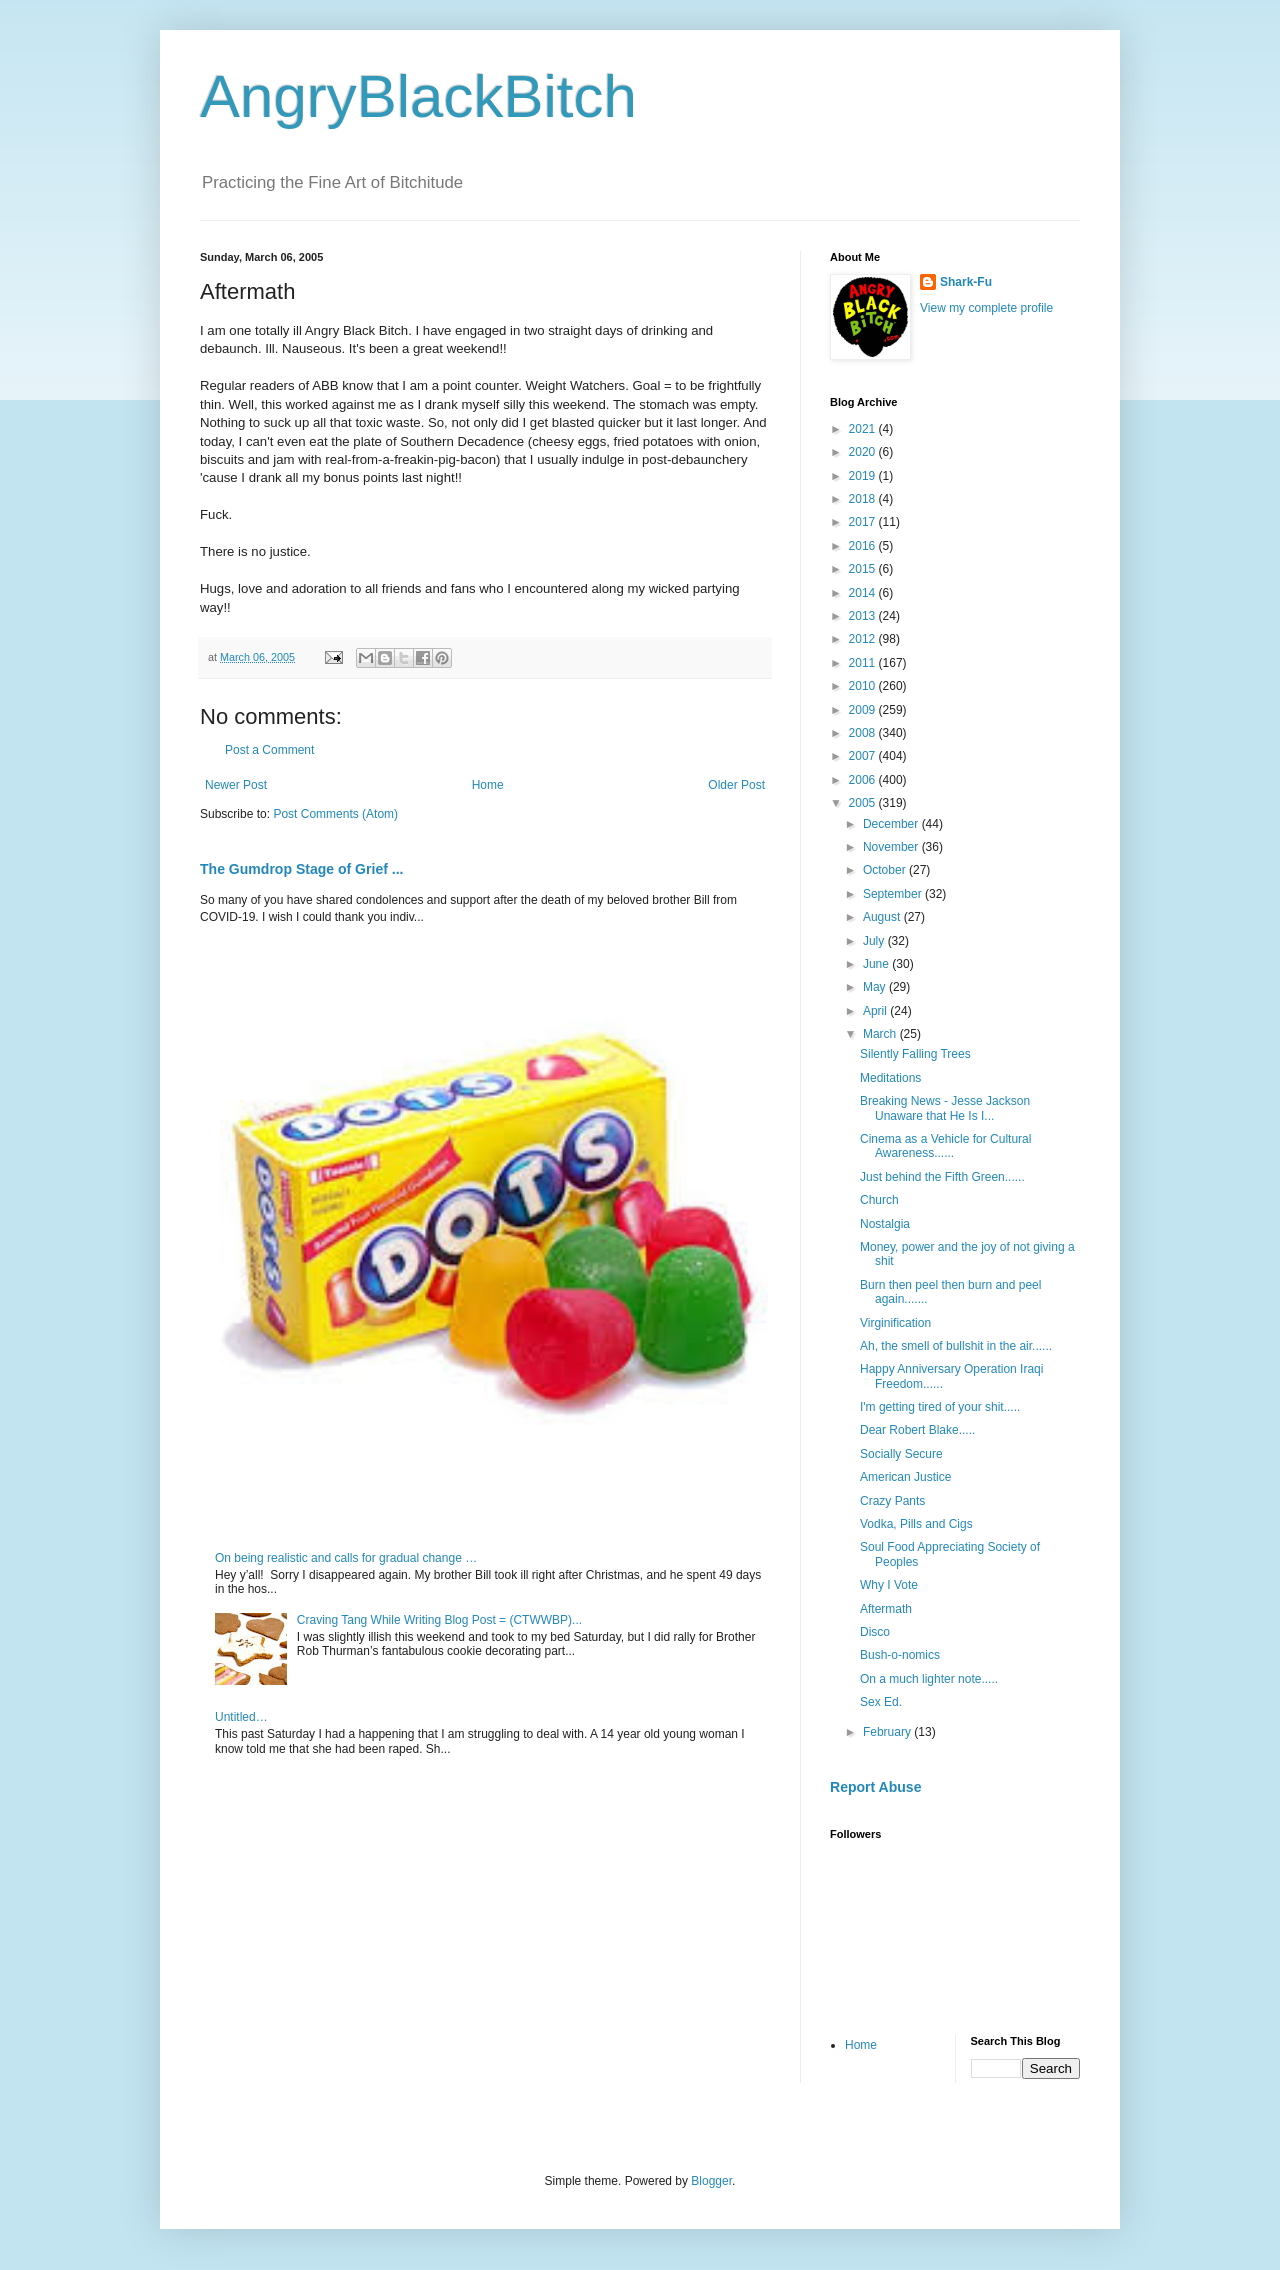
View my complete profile (986, 308)
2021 (864, 429)
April (876, 1011)
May (876, 987)
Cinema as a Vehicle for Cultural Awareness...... (945, 1146)
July (875, 941)
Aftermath (886, 1609)
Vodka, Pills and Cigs (916, 1524)
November (892, 847)
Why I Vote (889, 1585)
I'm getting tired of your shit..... (940, 1407)
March (881, 1034)
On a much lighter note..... (929, 1679)
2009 (864, 710)
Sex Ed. (881, 1702)
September (894, 894)
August (883, 917)
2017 (864, 522)
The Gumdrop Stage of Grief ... (301, 869)
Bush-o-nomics (900, 1655)
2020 (864, 452)
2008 (864, 733)
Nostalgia (885, 1224)
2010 (864, 686)
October (886, 870)
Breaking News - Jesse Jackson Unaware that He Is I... (945, 1108)
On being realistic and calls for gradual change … (346, 1558)
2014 (864, 593)
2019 (864, 476)
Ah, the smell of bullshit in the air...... (956, 1346)
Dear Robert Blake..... (917, 1430)
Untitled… (241, 1717)
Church (879, 1200)
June (877, 964)
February (888, 1732)
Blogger (711, 2181)
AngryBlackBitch (418, 96)
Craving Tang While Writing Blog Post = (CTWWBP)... (439, 1620)
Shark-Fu (966, 282)
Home (488, 785)
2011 (864, 663)
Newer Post (236, 785)
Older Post (736, 785)
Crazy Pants (892, 1501)
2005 (864, 803)
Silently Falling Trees (915, 1054)
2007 (864, 756)
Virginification (895, 1323)
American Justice (905, 1477)
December (892, 824)
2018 (864, 499)
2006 (864, 780)
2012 (864, 639)
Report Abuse (875, 1787)
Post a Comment (269, 750)
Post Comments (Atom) (335, 814)
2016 (864, 546)
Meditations (890, 1078)
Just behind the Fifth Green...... (942, 1177)
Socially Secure (901, 1454)
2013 (864, 616)
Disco (875, 1632)
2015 (864, 569)
